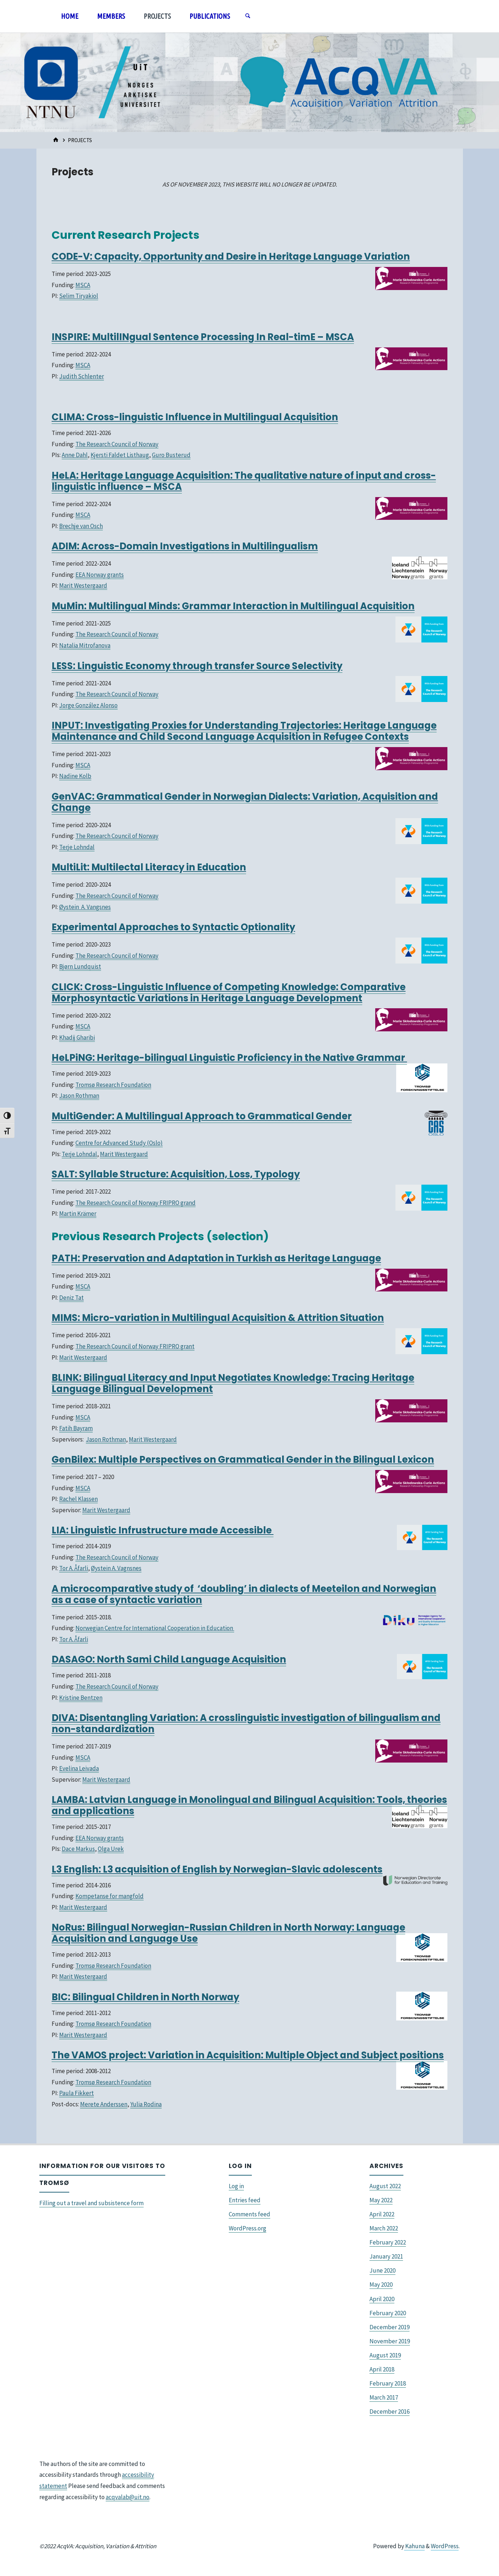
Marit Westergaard (83, 585)
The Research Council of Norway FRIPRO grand (135, 1203)
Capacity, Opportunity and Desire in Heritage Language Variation (252, 256)
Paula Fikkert (76, 2093)
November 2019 (389, 2341)
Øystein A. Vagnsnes (116, 1568)
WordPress (445, 2546)
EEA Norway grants (99, 575)
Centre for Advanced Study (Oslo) (119, 1143)
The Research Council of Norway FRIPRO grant (134, 1346)
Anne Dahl (75, 455)
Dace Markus (78, 1849)
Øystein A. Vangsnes (85, 907)
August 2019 (385, 2355)
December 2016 (389, 2411)
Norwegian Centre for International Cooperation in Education (154, 1628)
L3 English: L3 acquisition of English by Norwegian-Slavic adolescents (217, 1869)
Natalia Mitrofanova (84, 645)
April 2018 (381, 2369)
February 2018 (387, 2383)
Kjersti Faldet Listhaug (120, 455)
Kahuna (414, 2546)
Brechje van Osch (81, 526)
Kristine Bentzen (80, 1698)
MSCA (82, 285)
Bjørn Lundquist (80, 966)
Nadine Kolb (75, 776)
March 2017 (383, 2397)
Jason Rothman (79, 1096)
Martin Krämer (77, 1213)
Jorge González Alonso (88, 705)
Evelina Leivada (79, 1768)
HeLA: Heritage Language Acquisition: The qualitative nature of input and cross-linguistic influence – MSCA (244, 481)
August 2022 (385, 2186)
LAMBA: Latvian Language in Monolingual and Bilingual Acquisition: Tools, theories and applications (249, 1805)
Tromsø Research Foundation (113, 1085)
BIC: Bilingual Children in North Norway (145, 1997)
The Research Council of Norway (116, 444)
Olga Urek (111, 1849)
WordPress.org (247, 2228)
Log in (236, 2186)
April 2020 (381, 2299)
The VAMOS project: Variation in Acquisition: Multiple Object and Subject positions (248, 2055)
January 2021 (386, 2256)
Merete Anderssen (103, 2104)
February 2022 (387, 2242)
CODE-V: (73, 256)
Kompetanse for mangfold (109, 1896)
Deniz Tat (71, 1298)
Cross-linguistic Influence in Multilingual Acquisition (212, 417)
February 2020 (387, 2313)
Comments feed (249, 2214)
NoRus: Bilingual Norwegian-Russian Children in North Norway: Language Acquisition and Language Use (228, 1933)
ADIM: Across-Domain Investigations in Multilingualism (185, 546)
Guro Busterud (171, 455)
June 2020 (382, 2270)
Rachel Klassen (78, 1499)
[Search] (248, 16)
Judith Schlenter (81, 376)
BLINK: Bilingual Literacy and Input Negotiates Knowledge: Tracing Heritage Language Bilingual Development (233, 1383)
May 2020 (381, 2284)
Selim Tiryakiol (78, 296)
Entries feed (245, 2200)
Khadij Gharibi (77, 1037)
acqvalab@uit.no (127, 2497)
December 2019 (389, 2327)
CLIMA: (69, 417)
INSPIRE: (72, 336)
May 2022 (381, 2200)
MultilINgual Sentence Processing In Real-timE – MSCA (223, 336)
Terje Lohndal (77, 847)
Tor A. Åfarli (73, 1568)
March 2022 (383, 2228)
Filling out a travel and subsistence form (91, 2203)
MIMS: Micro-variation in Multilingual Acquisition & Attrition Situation (218, 1317)
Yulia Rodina (146, 2104)
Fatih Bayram (76, 1428)
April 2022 (381, 2214)
